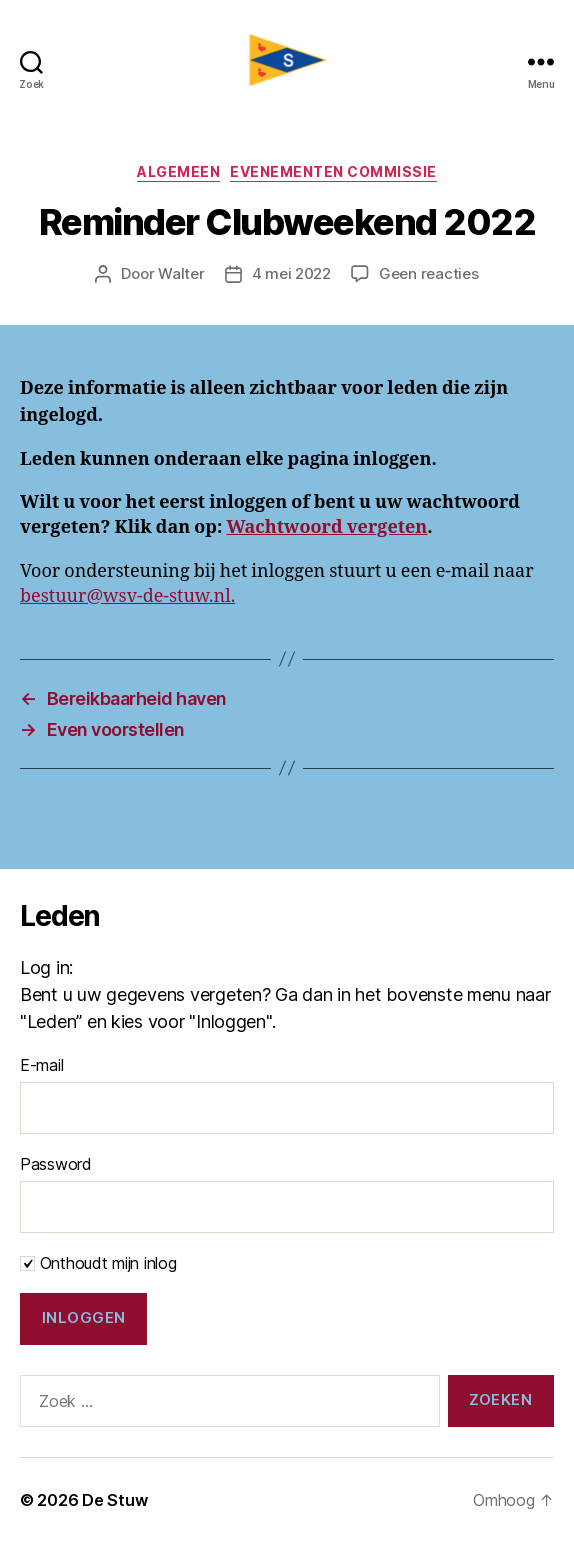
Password (56, 1164)
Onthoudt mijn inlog (98, 1263)
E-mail (41, 1065)
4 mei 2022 (291, 273)
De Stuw (114, 1500)
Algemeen (178, 171)
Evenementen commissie (333, 171)
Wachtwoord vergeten (326, 527)
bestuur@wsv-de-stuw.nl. (127, 596)
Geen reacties (429, 273)
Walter (181, 273)
